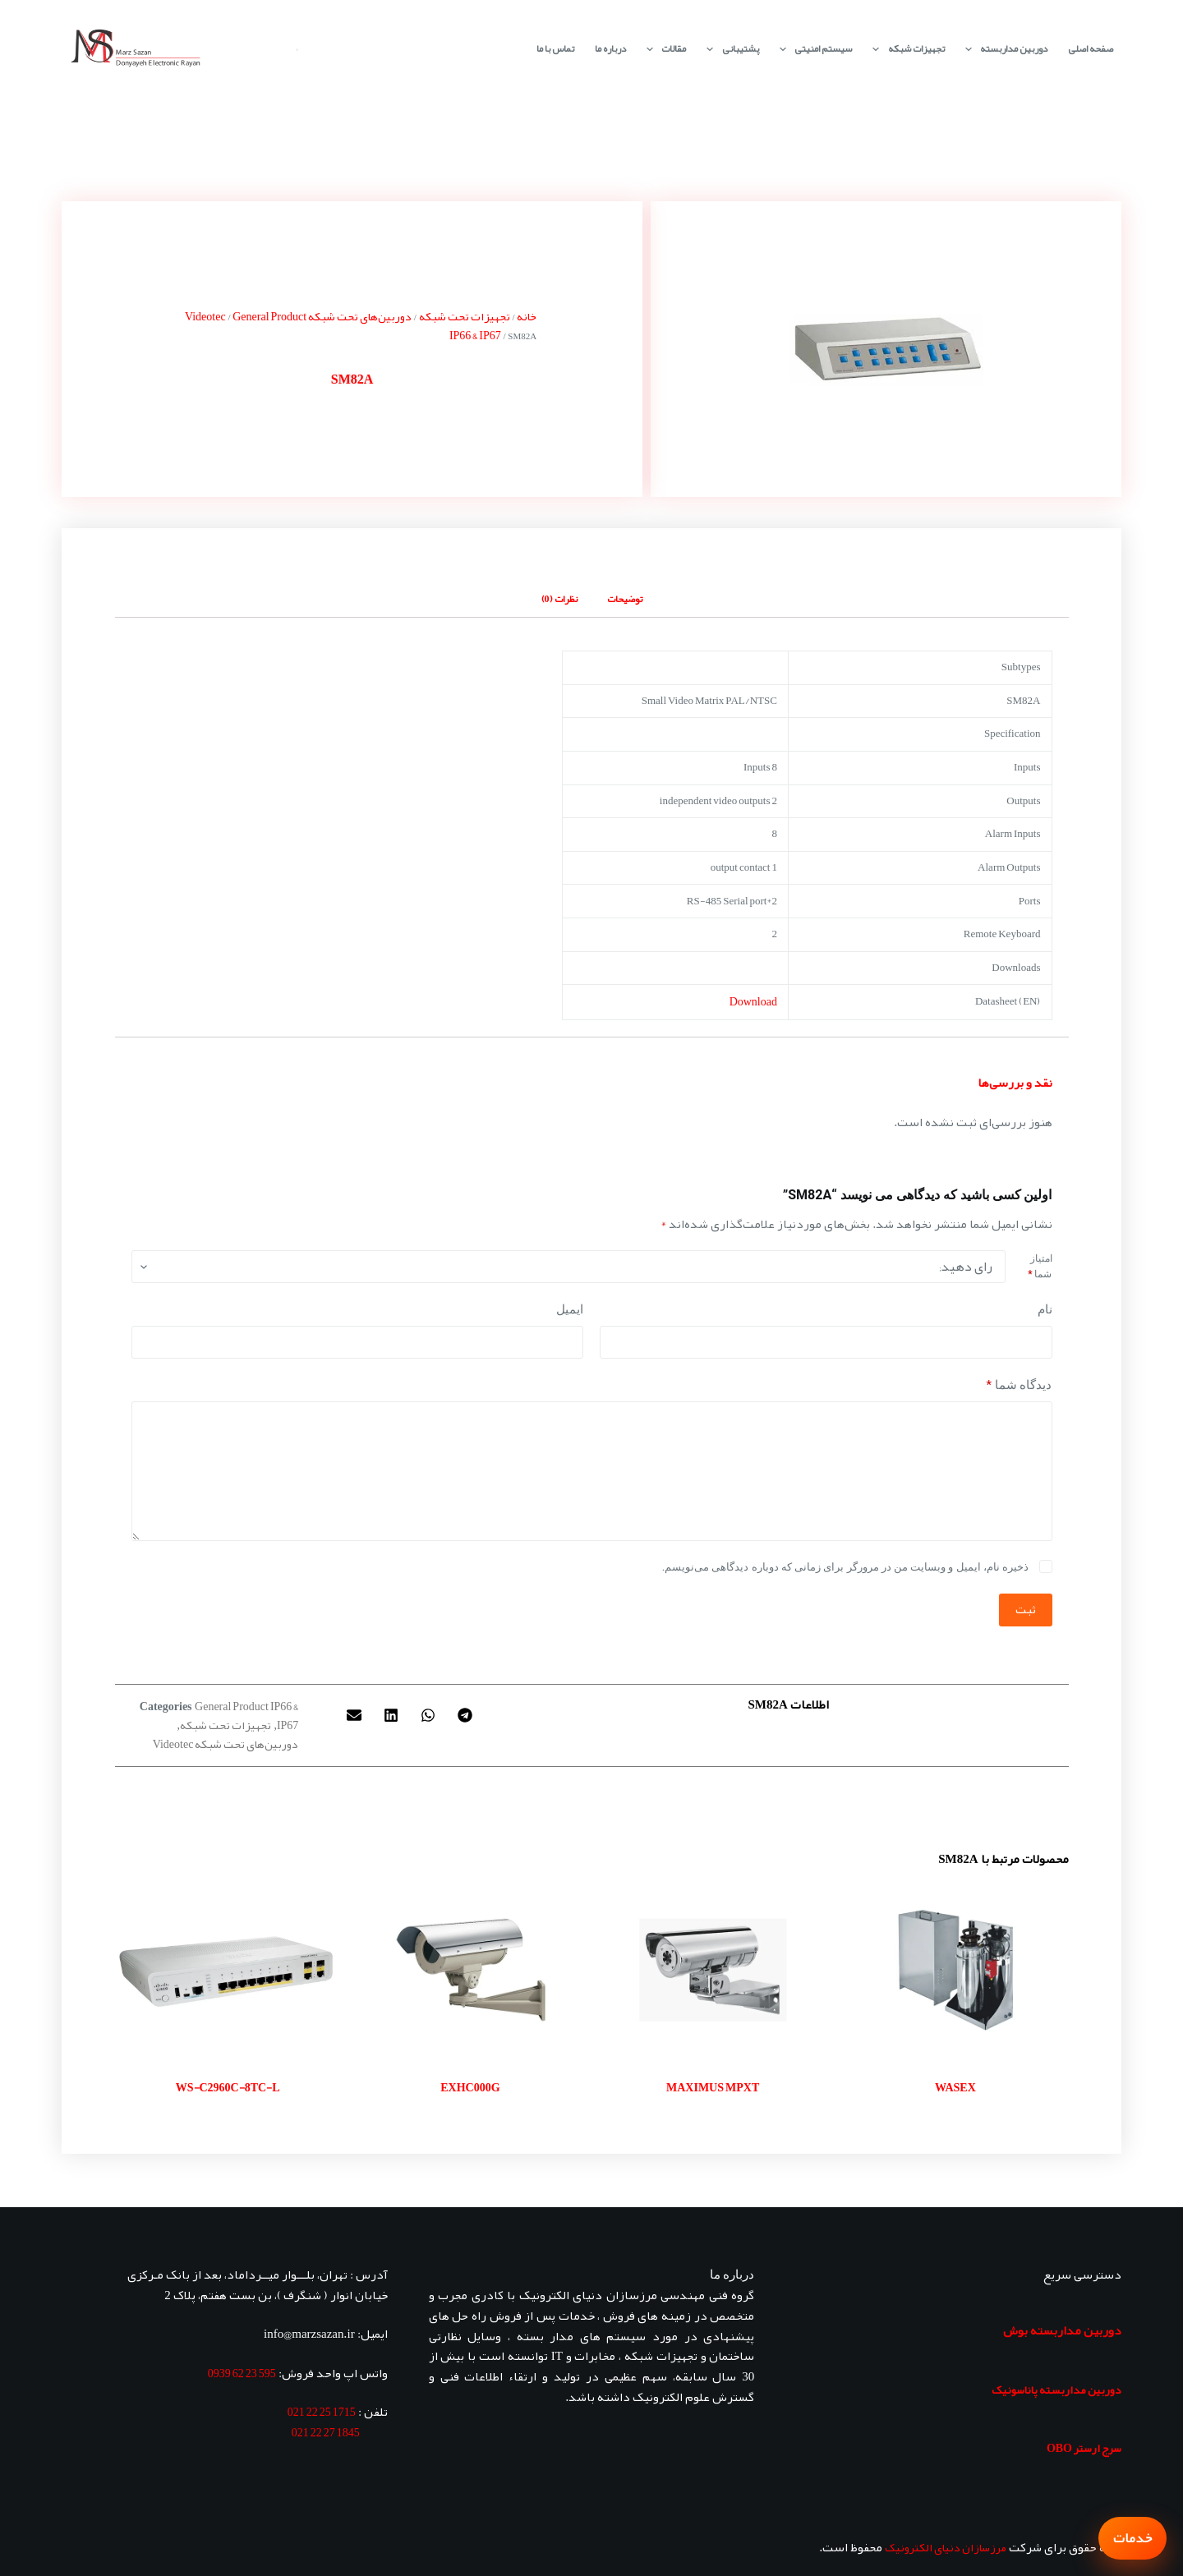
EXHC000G (469, 2087)
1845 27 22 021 (326, 2432)
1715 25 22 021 (322, 2411)
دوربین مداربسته (1003, 49)
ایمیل (569, 1309)
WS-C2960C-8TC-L (228, 2087)
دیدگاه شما (1019, 1385)
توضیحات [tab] (624, 599)
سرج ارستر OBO (1084, 2447)
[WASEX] (955, 1969)
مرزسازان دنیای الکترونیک (945, 2547)
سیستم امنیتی (812, 49)
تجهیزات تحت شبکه (464, 316)
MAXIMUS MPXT (712, 2087)
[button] (465, 1715)
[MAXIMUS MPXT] (713, 1969)
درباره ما (610, 48)
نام (1045, 1309)
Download (753, 1001)
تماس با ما (555, 48)
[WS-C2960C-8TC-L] (228, 1969)
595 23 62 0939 (242, 2373)
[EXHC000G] (470, 1969)
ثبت (1025, 1609)
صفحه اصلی (1090, 48)
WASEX (955, 2087)
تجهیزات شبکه (905, 49)
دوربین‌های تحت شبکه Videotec (226, 1743)
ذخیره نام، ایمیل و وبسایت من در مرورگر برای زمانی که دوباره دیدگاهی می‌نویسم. (845, 1567)
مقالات (663, 49)
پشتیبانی (729, 49)
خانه (526, 316)
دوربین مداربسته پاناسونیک (1056, 2389)
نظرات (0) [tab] (559, 599)
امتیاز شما (1040, 1267)
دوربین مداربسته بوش (1062, 2330)
